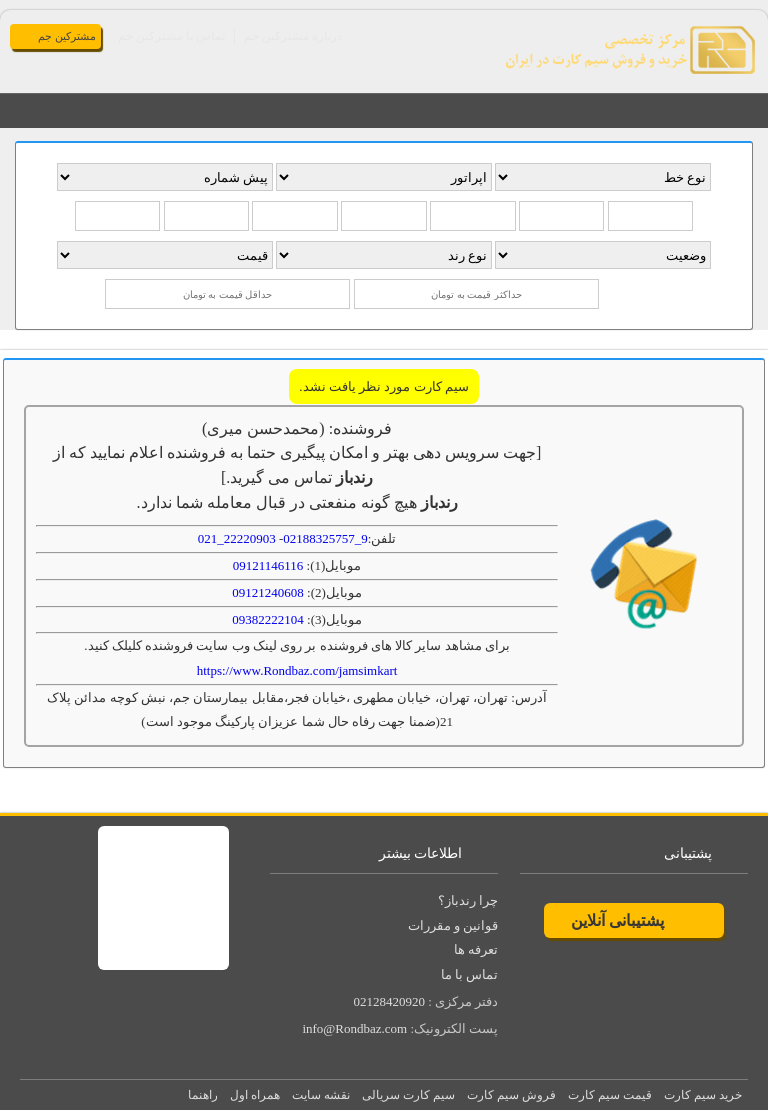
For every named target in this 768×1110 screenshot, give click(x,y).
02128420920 (389, 1001)
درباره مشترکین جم (293, 36)
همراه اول (255, 1095)
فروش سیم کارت (511, 1095)
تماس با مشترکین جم (171, 36)
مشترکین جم (67, 36)
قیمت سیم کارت (610, 1095)
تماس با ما (470, 974)
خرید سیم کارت (703, 1095)
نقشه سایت (321, 1095)
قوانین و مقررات (453, 925)
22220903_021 (237, 538)
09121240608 (268, 592)
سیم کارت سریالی (408, 1095)
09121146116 (268, 565)
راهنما (203, 1095)
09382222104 (268, 619)
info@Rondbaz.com (354, 1028)
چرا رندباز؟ (468, 900)
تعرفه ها (476, 949)
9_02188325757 (325, 538)
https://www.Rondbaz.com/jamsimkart (297, 670)
